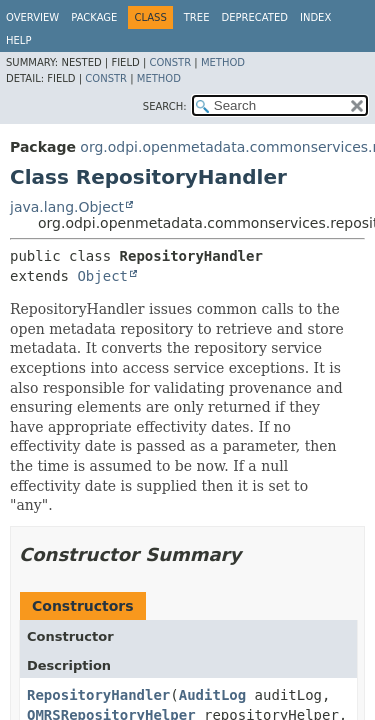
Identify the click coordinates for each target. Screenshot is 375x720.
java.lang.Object (67, 207)
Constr (170, 62)
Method (223, 62)
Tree (197, 17)
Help (18, 40)
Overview (32, 17)
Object (102, 276)
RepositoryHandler (98, 695)
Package (94, 17)
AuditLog (212, 695)
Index (315, 17)
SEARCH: (165, 106)
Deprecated (254, 17)
